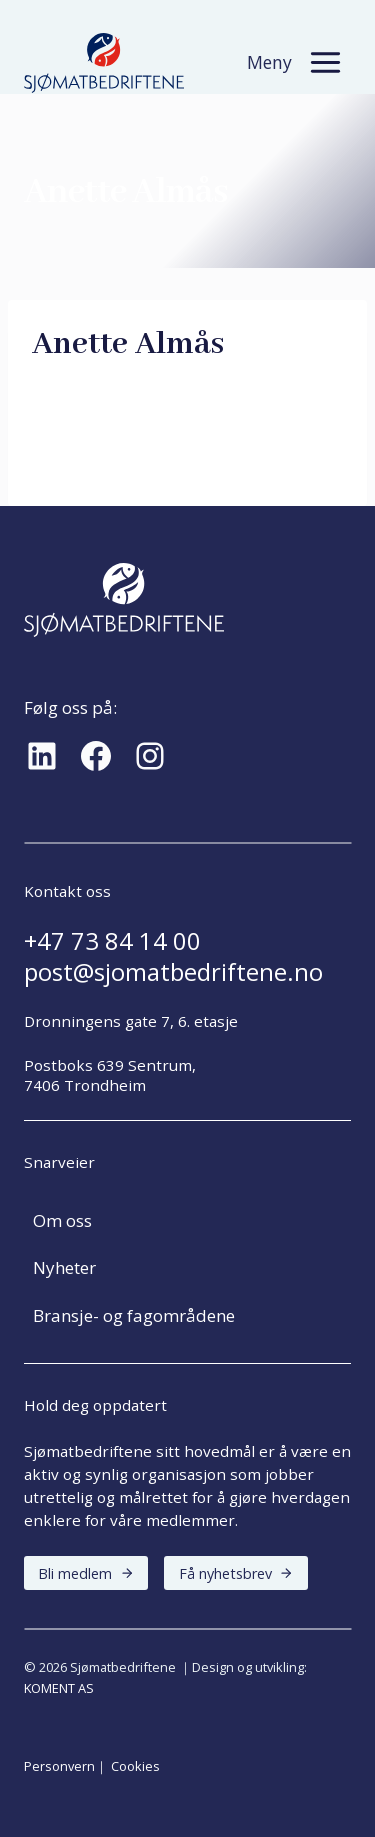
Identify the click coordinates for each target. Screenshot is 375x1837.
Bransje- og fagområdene (134, 1315)
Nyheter (64, 1267)
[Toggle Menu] (325, 62)
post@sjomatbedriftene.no (173, 972)
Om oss (62, 1220)
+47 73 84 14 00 (112, 941)
